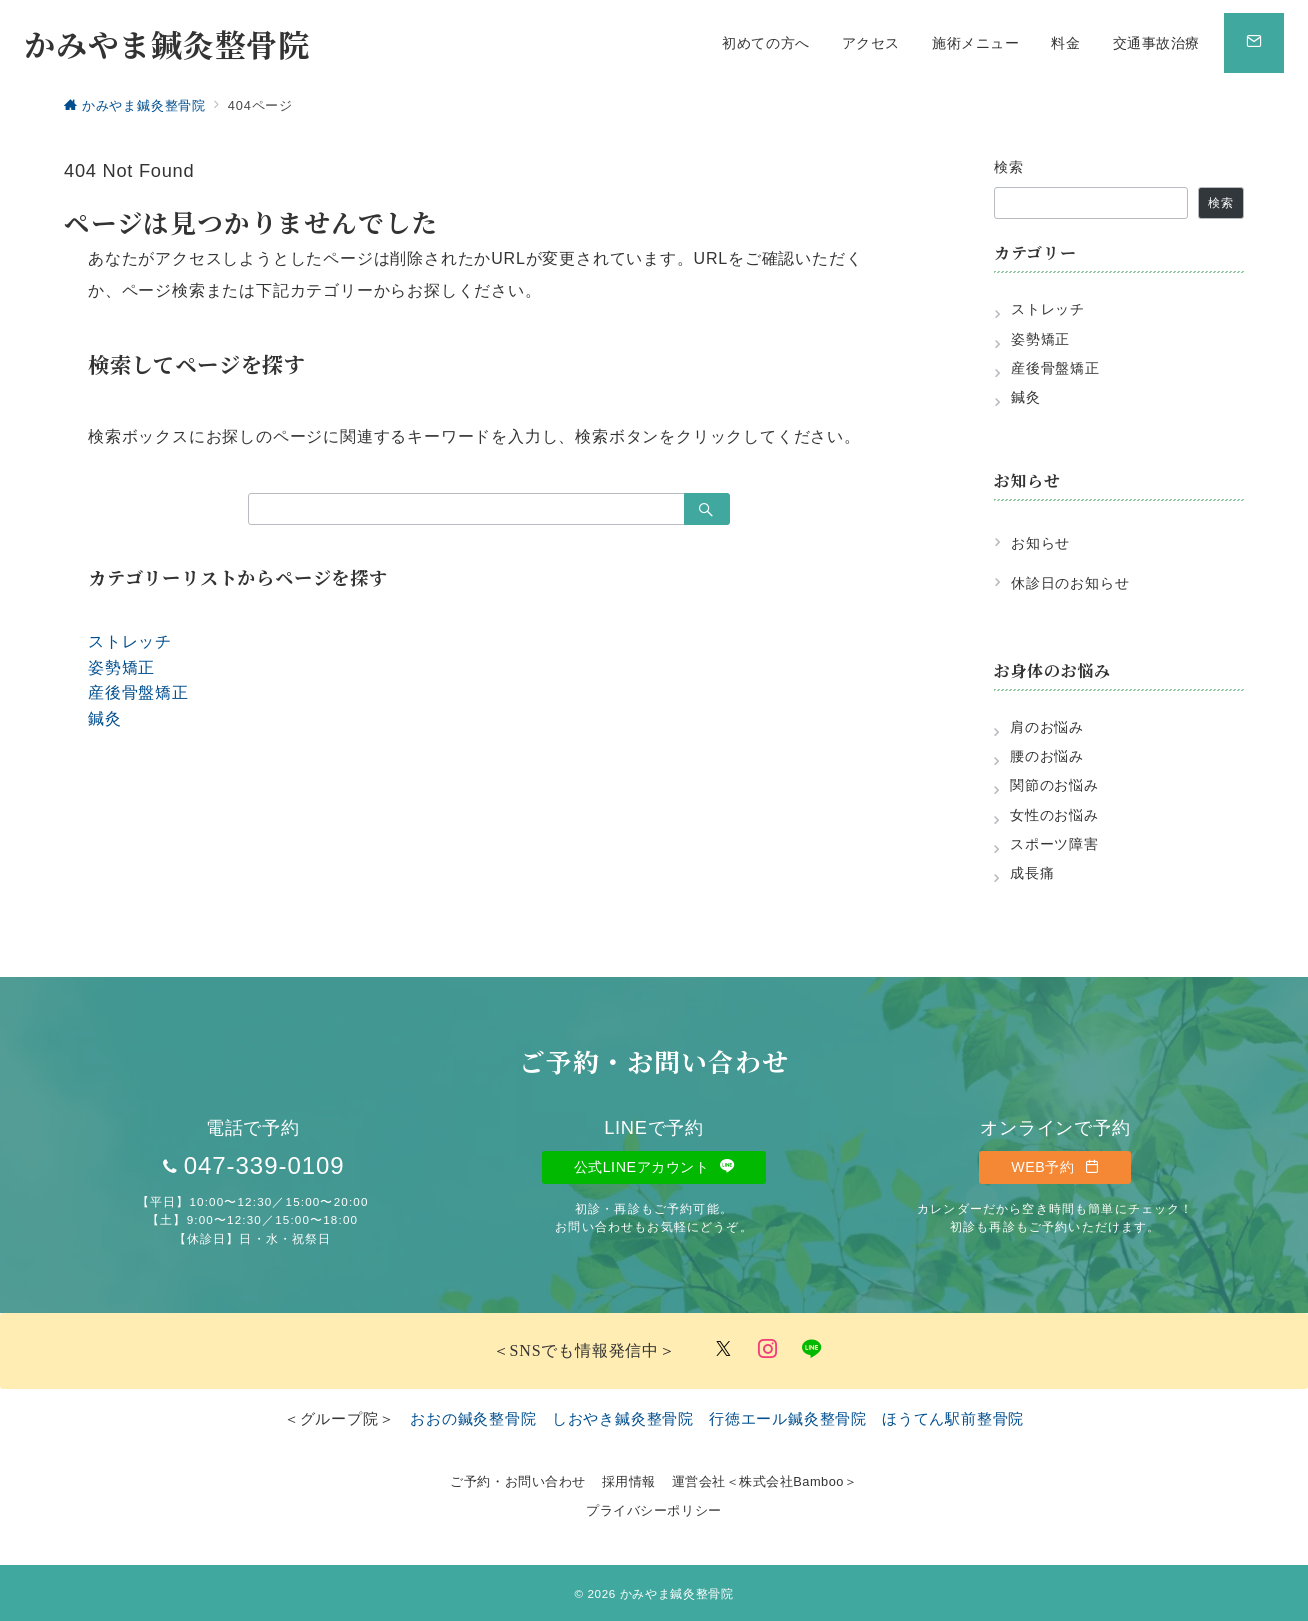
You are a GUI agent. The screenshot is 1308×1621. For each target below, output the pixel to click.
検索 (1009, 167)
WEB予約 (1055, 1167)
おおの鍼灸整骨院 (473, 1418)
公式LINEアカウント (654, 1167)
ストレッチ (130, 641)
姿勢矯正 (121, 667)
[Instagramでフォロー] (768, 1350)
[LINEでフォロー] (812, 1350)
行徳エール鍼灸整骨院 (788, 1418)
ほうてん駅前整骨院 (953, 1418)
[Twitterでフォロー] (724, 1350)
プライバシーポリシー (653, 1510)
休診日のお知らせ (1070, 583)
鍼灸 (105, 718)
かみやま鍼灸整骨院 (167, 43)
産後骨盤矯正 (138, 692)
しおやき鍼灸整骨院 (623, 1418)
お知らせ (1040, 543)
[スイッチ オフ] (1254, 43)
